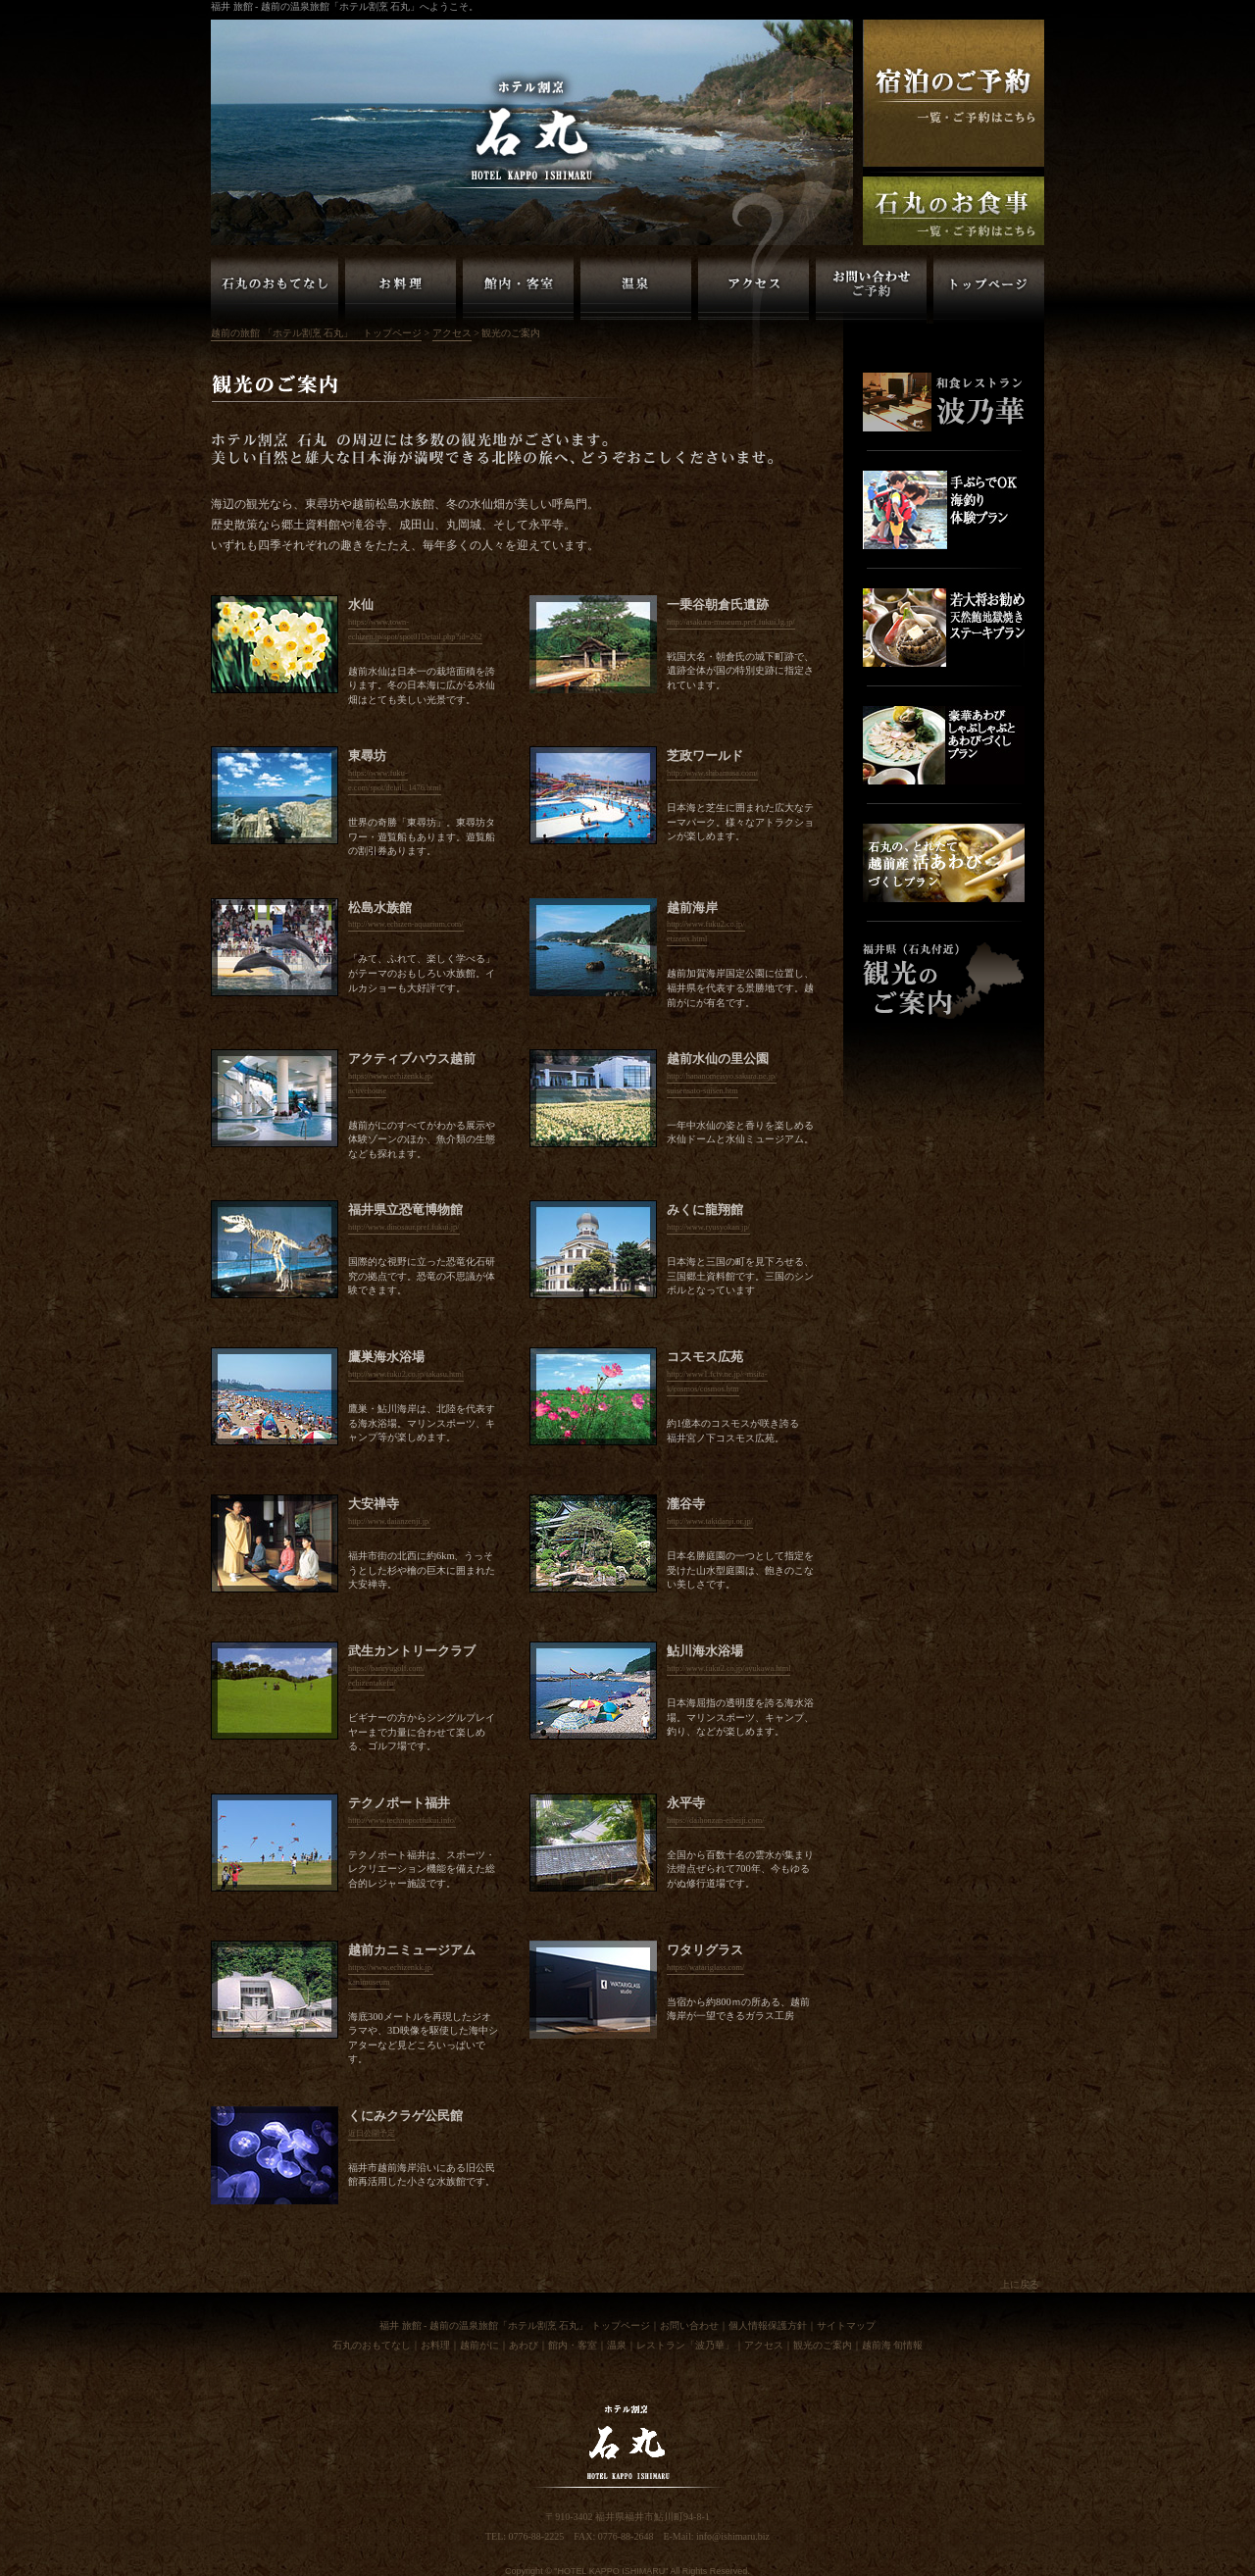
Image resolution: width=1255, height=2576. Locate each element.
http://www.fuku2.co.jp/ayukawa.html (728, 1668)
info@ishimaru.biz (733, 2536)
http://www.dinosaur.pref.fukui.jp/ (404, 1227)
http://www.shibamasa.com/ (712, 773)
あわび (523, 2345)
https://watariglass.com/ (705, 1967)
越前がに (479, 2345)
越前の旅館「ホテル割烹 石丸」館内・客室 (518, 289)
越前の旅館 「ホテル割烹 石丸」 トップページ (316, 333)
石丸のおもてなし (371, 2345)
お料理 (435, 2345)
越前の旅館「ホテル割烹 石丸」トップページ (988, 289)
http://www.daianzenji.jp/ (389, 1521)
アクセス (452, 333)
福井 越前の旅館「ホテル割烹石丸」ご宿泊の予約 (953, 93)
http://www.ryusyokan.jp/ (708, 1227)
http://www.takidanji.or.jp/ (710, 1521)
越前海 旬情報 (893, 2345)
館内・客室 (572, 2345)
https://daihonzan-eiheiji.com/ (716, 1820)
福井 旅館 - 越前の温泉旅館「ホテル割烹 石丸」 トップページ (514, 2325)
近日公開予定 (371, 2133)
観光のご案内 (822, 2345)
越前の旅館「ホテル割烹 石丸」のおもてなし (274, 289)
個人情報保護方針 (767, 2325)
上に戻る (1019, 2284)
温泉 (617, 2345)
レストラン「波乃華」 (685, 2345)
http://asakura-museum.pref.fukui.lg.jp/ (731, 622)
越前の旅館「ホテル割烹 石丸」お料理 (400, 289)
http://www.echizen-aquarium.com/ (406, 924)
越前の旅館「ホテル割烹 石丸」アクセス (753, 289)
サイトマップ (846, 2325)
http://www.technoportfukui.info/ (402, 1820)
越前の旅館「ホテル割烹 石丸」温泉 (635, 289)
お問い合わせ (689, 2325)
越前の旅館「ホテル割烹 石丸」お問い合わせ (871, 289)
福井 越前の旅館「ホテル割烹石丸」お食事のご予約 (953, 211)
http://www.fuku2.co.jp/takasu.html (406, 1374)
